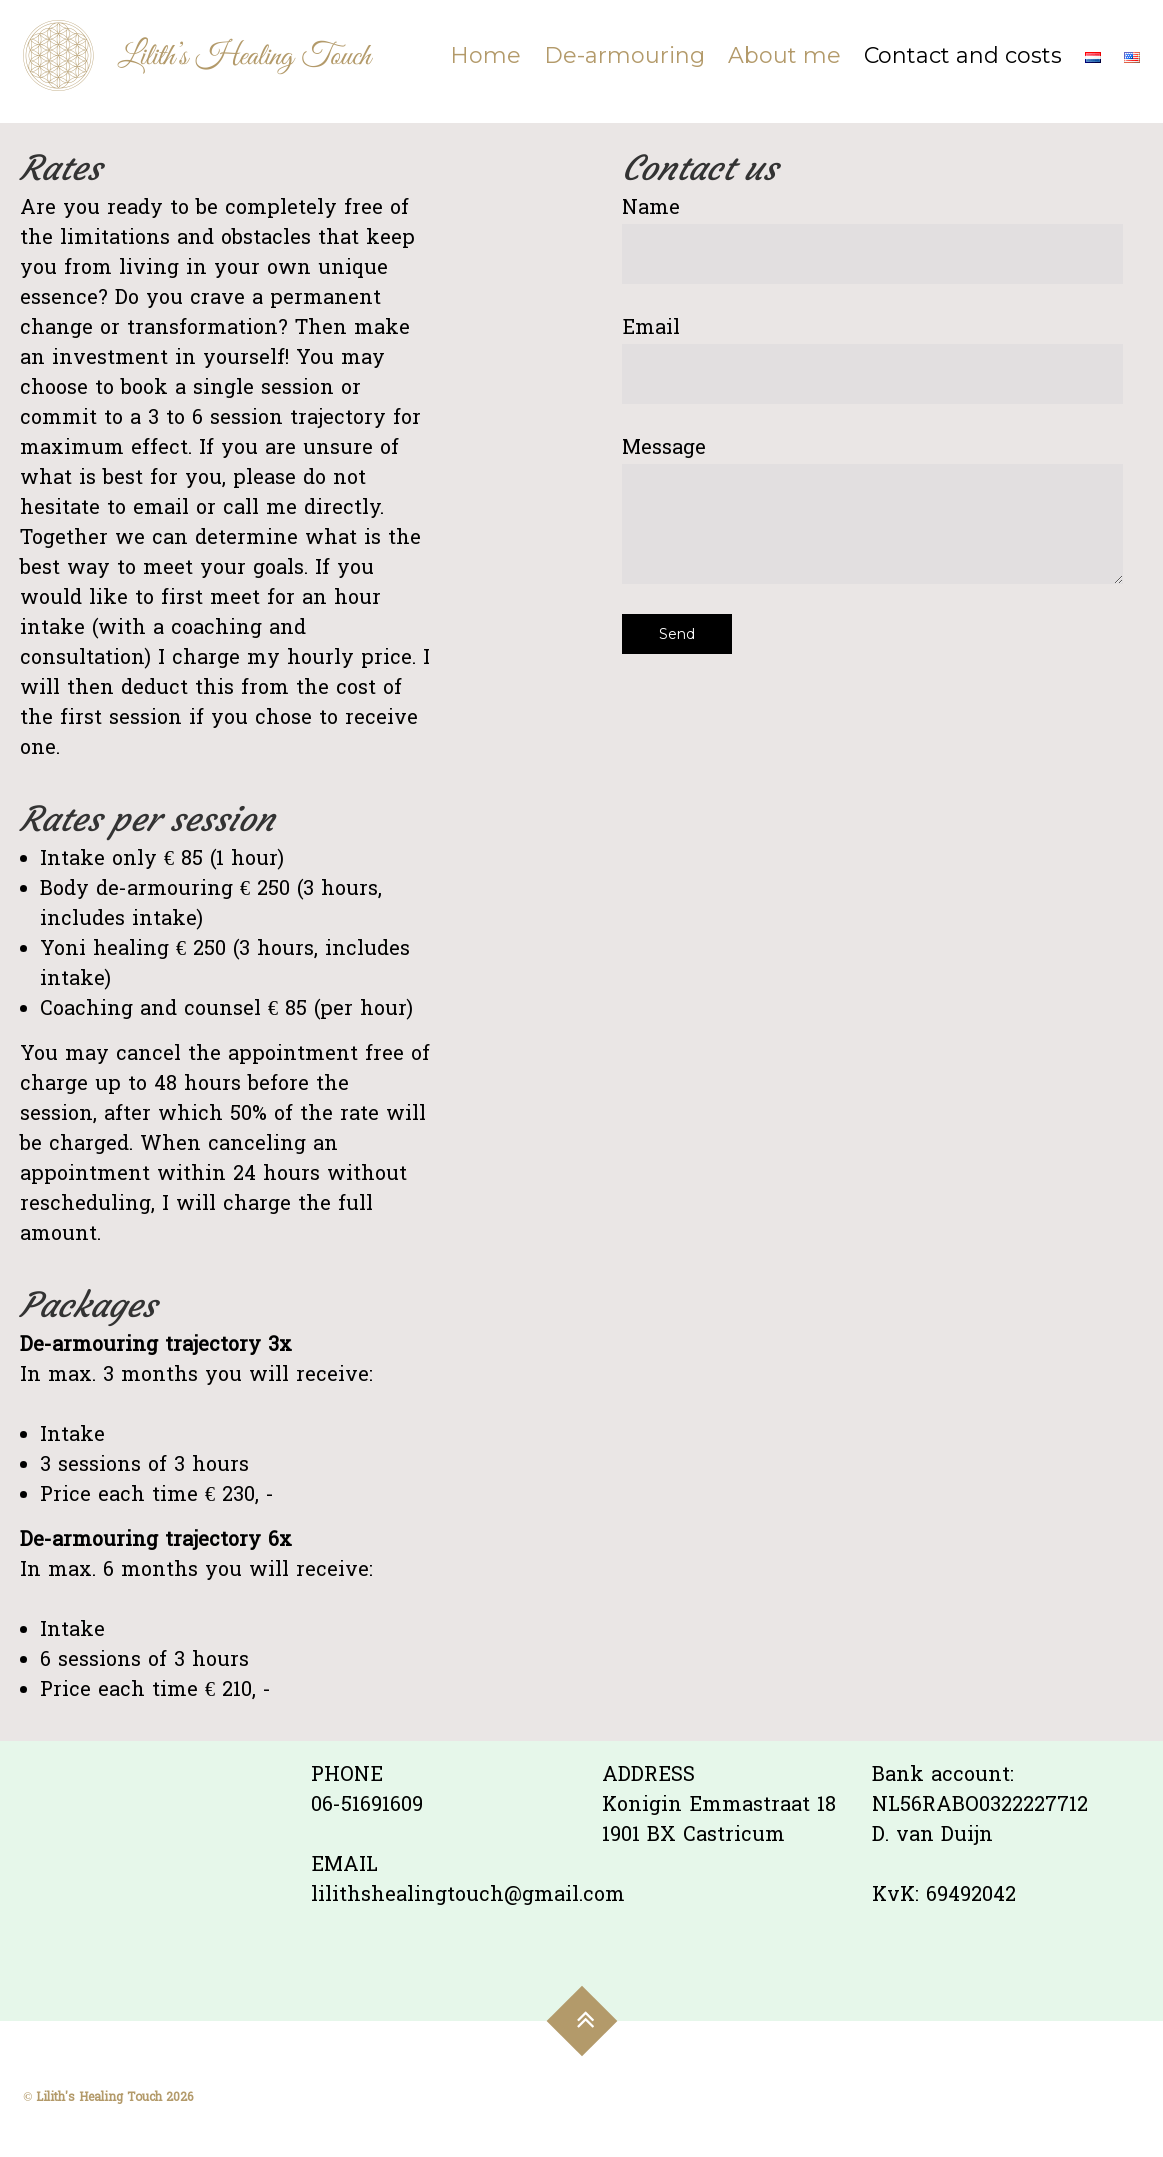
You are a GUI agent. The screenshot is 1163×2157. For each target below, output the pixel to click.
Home (485, 55)
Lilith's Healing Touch (99, 2098)
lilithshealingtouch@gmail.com (468, 1896)
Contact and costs (963, 55)
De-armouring (624, 55)
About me (784, 55)
